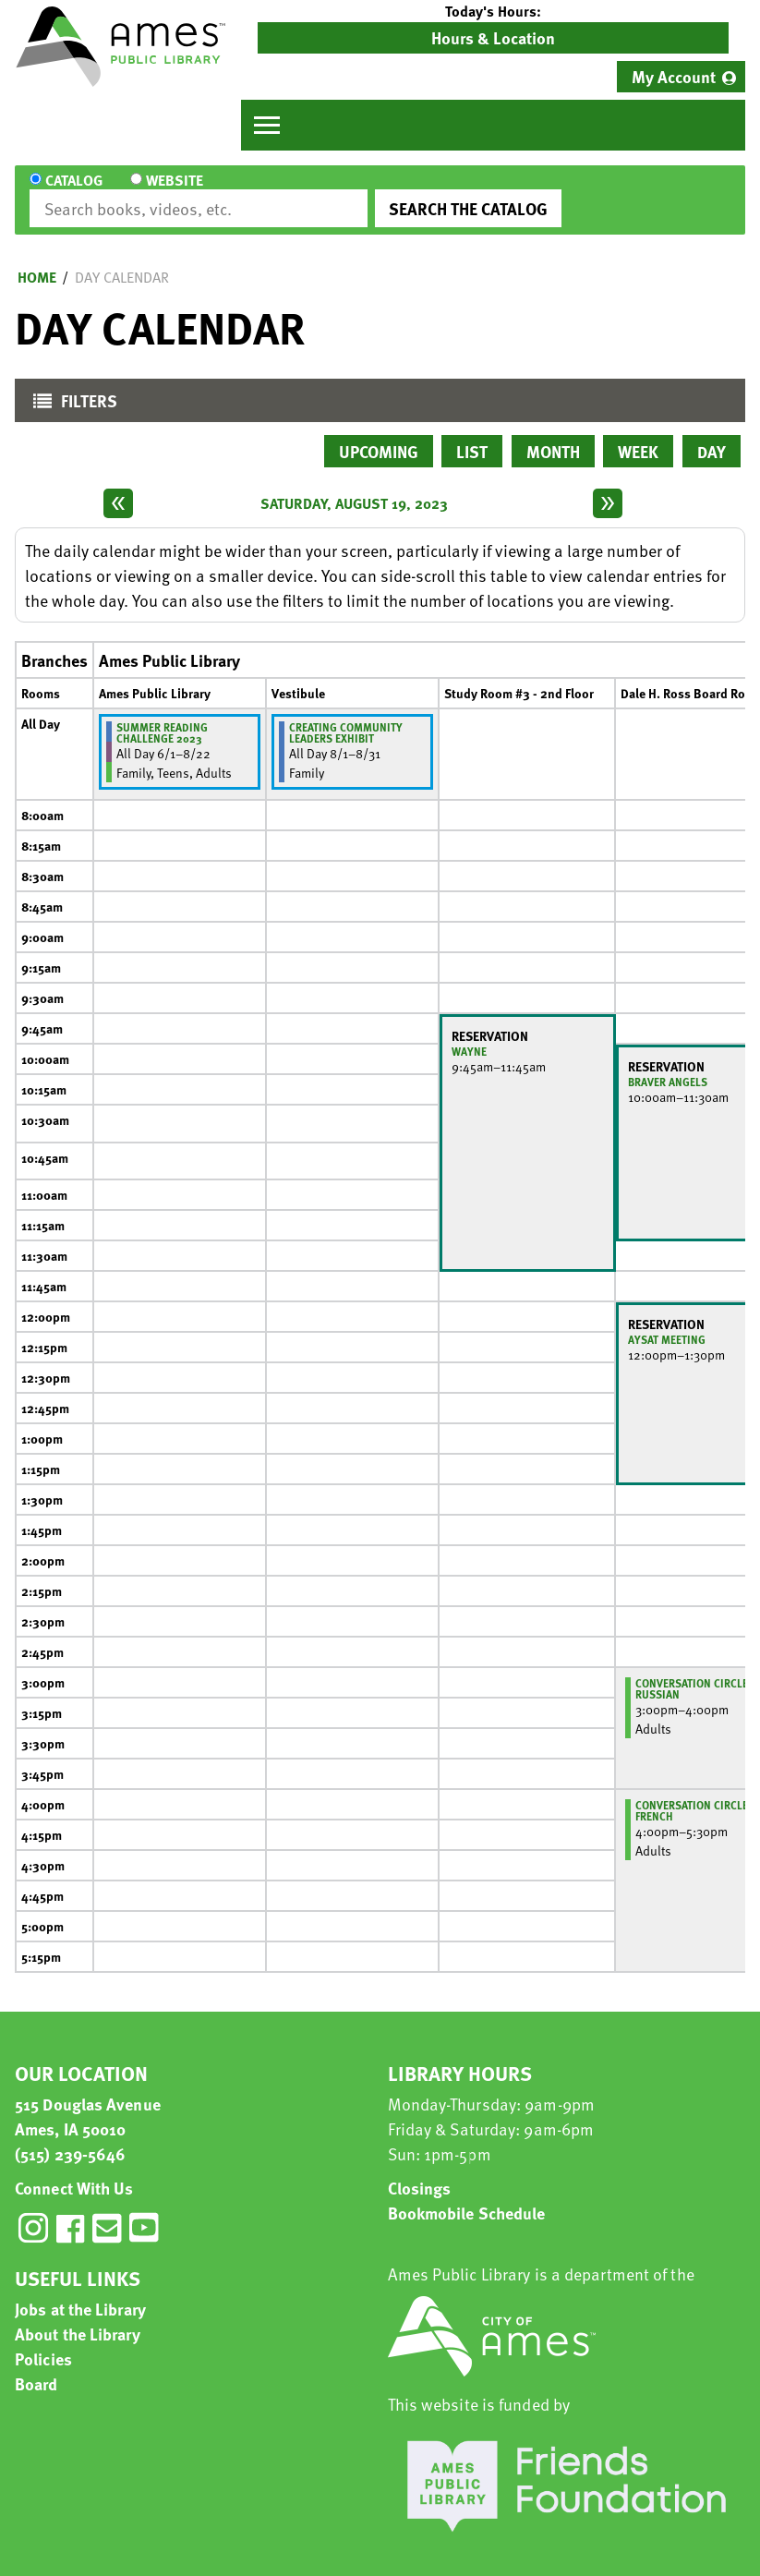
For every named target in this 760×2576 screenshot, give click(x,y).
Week (638, 434)
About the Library (77, 2316)
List (472, 434)
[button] (493, 11)
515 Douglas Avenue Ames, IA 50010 (88, 2099)
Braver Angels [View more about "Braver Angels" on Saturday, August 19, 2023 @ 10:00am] (667, 1064)
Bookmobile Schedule (467, 2195)
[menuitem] (681, 76)
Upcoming (378, 434)
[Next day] (607, 487)
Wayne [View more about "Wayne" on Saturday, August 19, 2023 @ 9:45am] (469, 1034)
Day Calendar (122, 260)
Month (553, 434)
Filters (70, 388)
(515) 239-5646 (70, 2136)
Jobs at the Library (80, 2292)
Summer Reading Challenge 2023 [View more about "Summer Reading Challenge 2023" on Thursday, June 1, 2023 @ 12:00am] (162, 716)
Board (36, 2366)
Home (37, 260)
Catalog (74, 192)
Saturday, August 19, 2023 (354, 486)
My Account (674, 76)
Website (165, 192)
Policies (43, 2341)
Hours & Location (493, 37)
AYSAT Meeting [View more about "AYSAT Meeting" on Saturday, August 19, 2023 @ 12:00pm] (667, 1322)
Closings (420, 2171)
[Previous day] (118, 487)
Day (711, 434)
